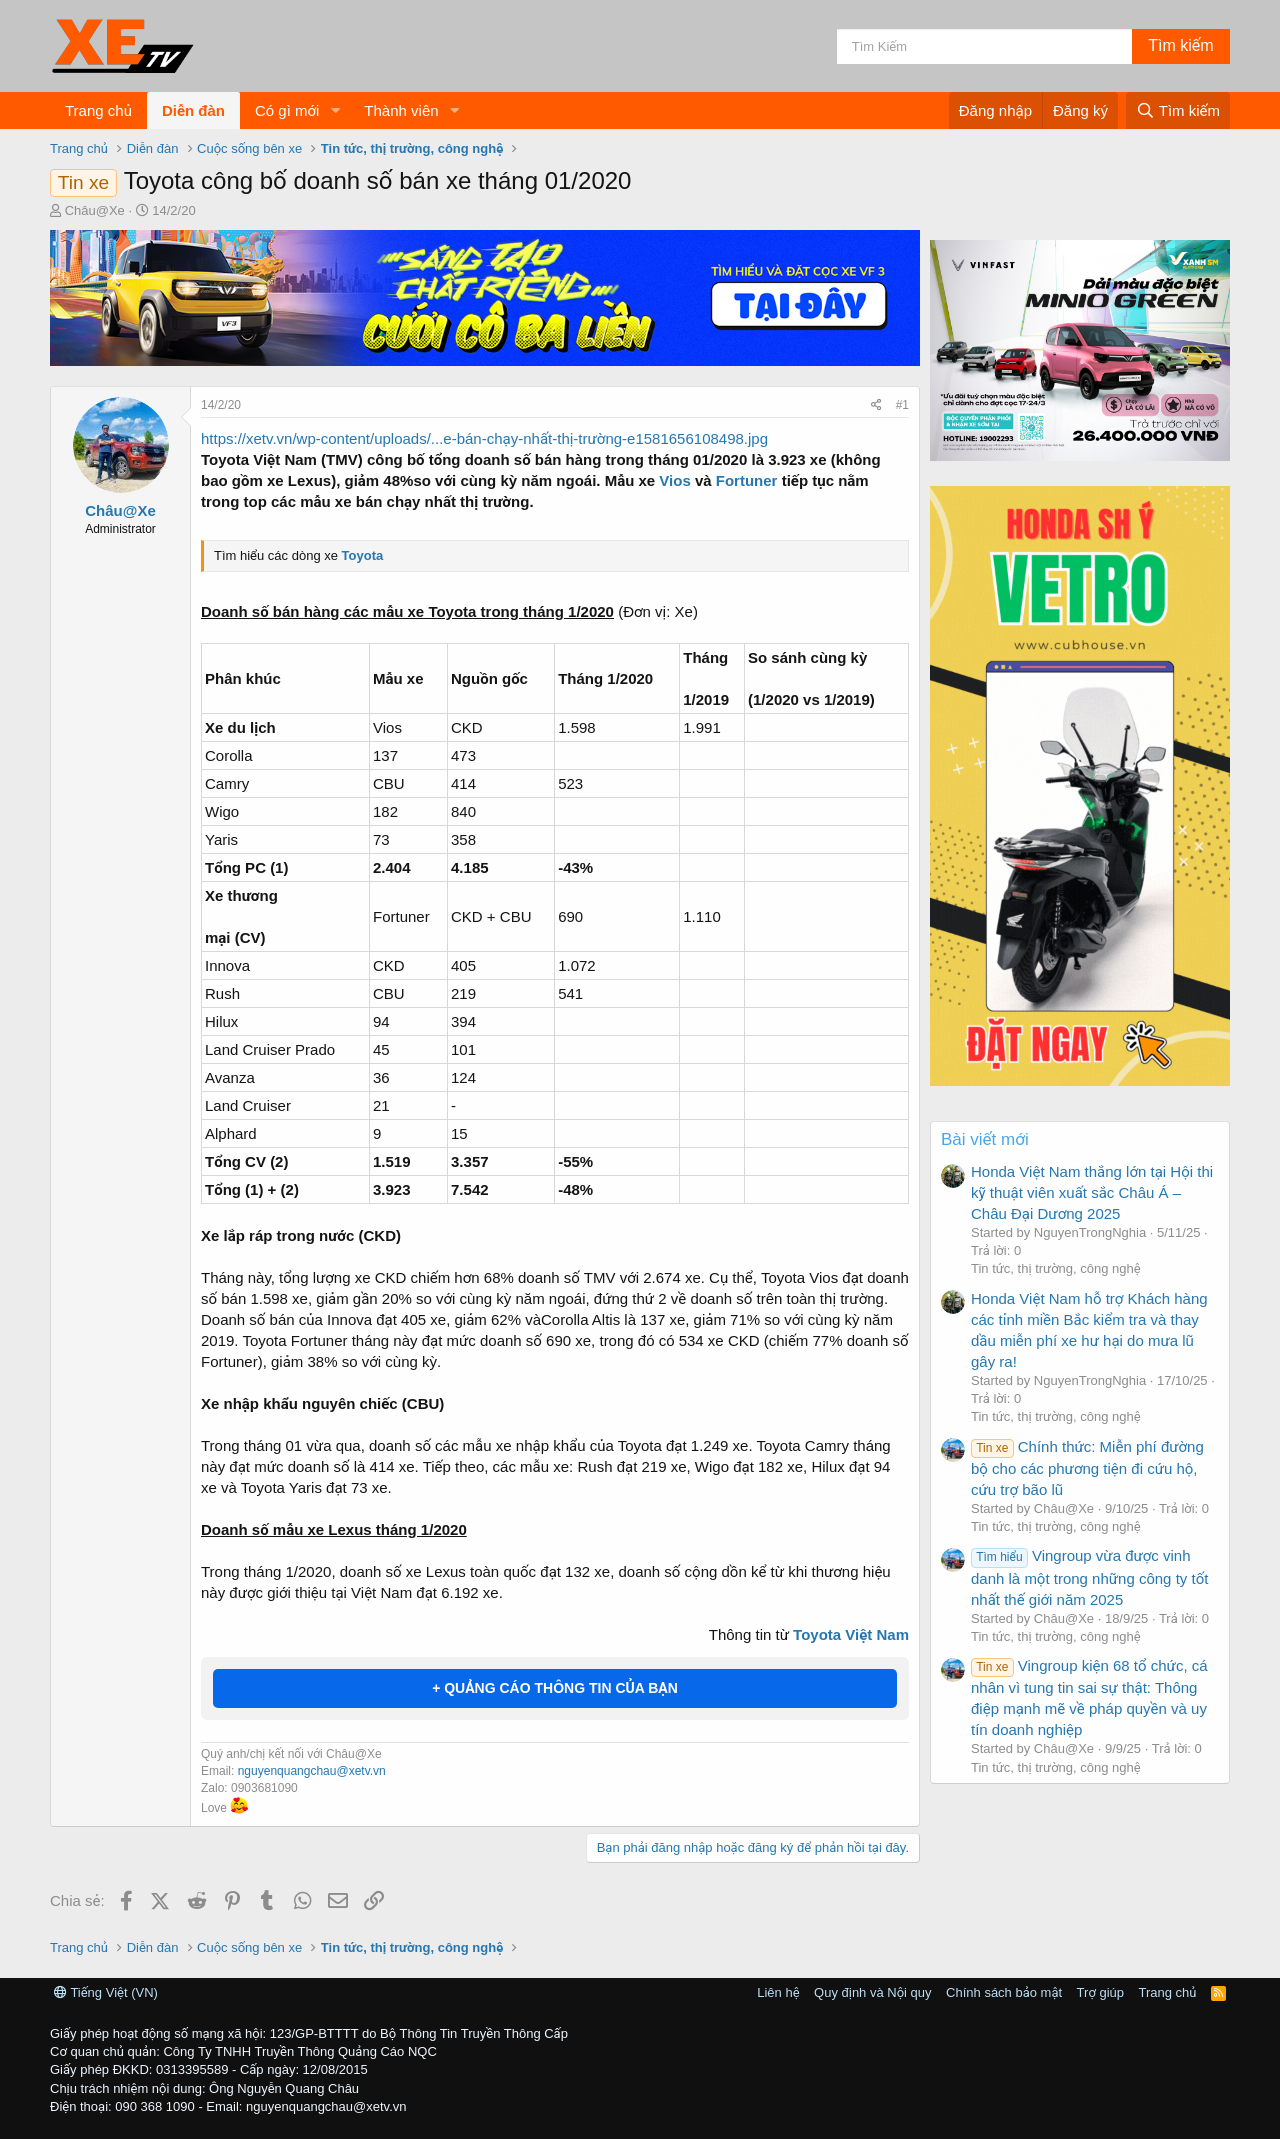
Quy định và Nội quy (873, 1992)
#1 (902, 405)
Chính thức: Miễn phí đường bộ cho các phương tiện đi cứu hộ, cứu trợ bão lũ (1087, 1468)
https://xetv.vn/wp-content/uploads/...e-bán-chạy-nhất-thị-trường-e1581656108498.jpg (484, 438)
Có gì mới (287, 110)
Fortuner (747, 480)
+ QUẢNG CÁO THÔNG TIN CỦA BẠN (555, 1688)
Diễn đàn (193, 110)
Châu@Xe (95, 210)
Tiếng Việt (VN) (106, 1992)
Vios (674, 480)
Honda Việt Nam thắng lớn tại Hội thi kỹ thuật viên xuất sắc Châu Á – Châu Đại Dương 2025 (1092, 1192)
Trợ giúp (1100, 1992)
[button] (335, 110)
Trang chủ (98, 110)
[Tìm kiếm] (984, 46)
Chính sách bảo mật (1004, 1992)
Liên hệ (778, 1992)
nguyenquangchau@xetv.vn (312, 1771)
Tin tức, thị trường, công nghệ (1056, 1268)
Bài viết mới (985, 1139)
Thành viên (401, 110)
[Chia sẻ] (876, 405)
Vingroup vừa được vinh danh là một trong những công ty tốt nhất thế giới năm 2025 (1089, 1577)
